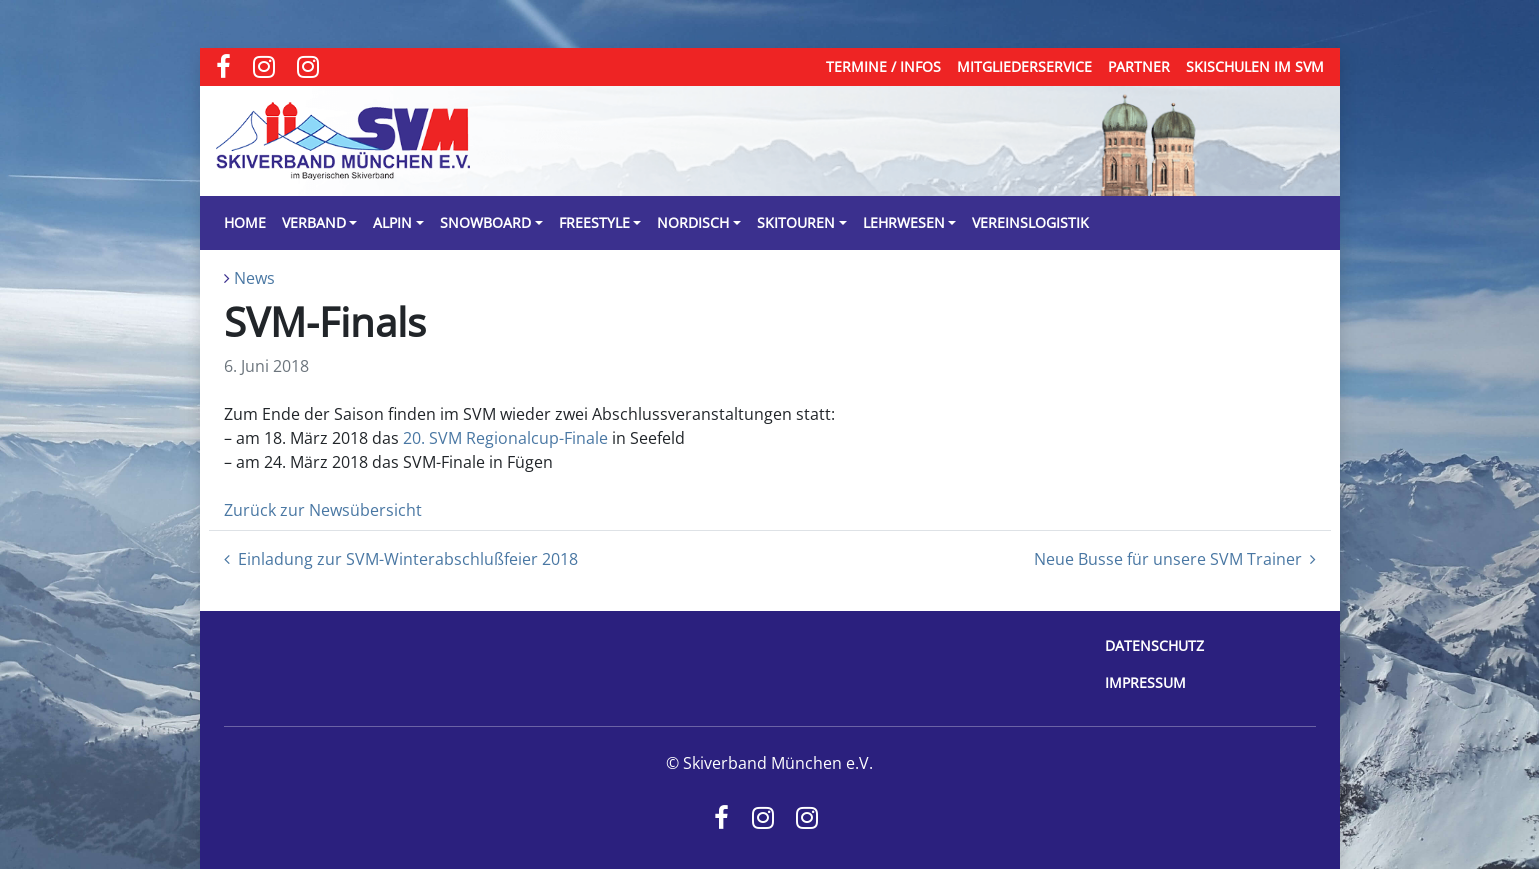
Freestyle (594, 222)
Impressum (1145, 682)
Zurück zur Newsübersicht (323, 510)
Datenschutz (1154, 645)
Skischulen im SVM (1255, 66)
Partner (1139, 66)
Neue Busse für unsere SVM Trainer (1175, 559)
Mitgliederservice (1024, 66)
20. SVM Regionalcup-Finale (505, 438)
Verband (314, 222)
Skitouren (796, 222)
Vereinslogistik (1030, 222)
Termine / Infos (883, 66)
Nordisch (693, 222)
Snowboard (485, 222)
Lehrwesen (904, 222)
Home (245, 222)
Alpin (392, 222)
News (254, 278)
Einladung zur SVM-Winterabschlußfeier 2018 (401, 559)
